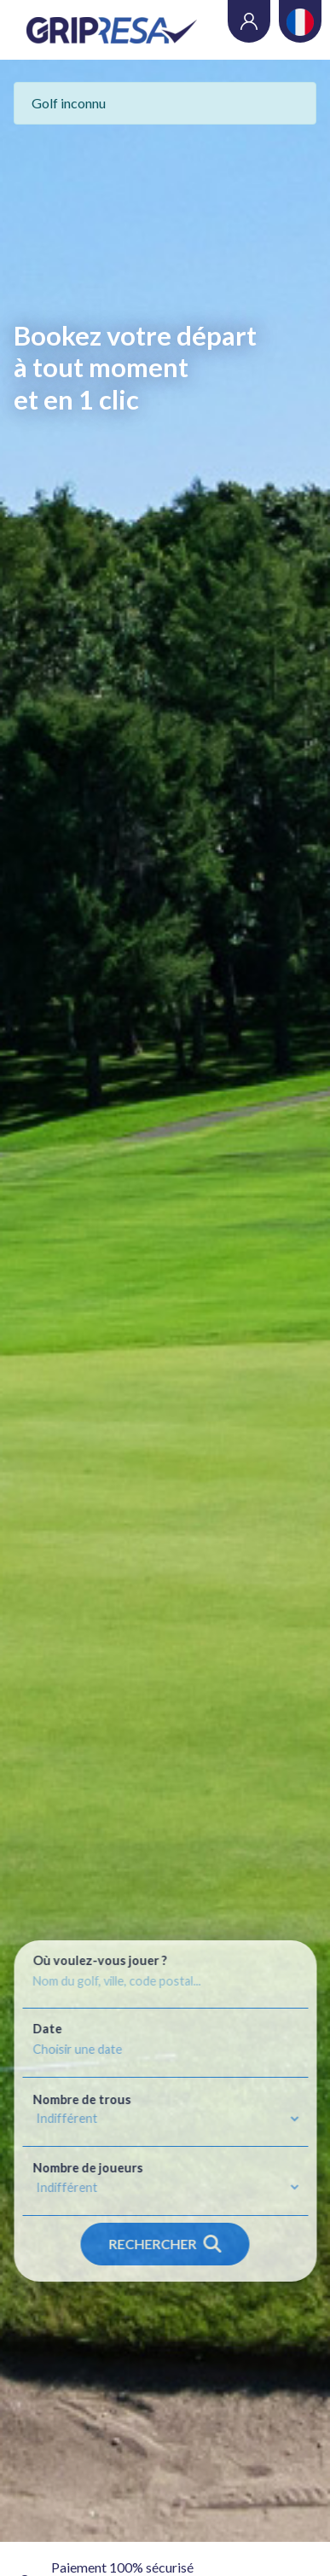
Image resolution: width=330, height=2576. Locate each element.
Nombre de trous (81, 2100)
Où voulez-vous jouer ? (99, 1961)
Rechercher (165, 2244)
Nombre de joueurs (87, 2168)
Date (46, 2029)
